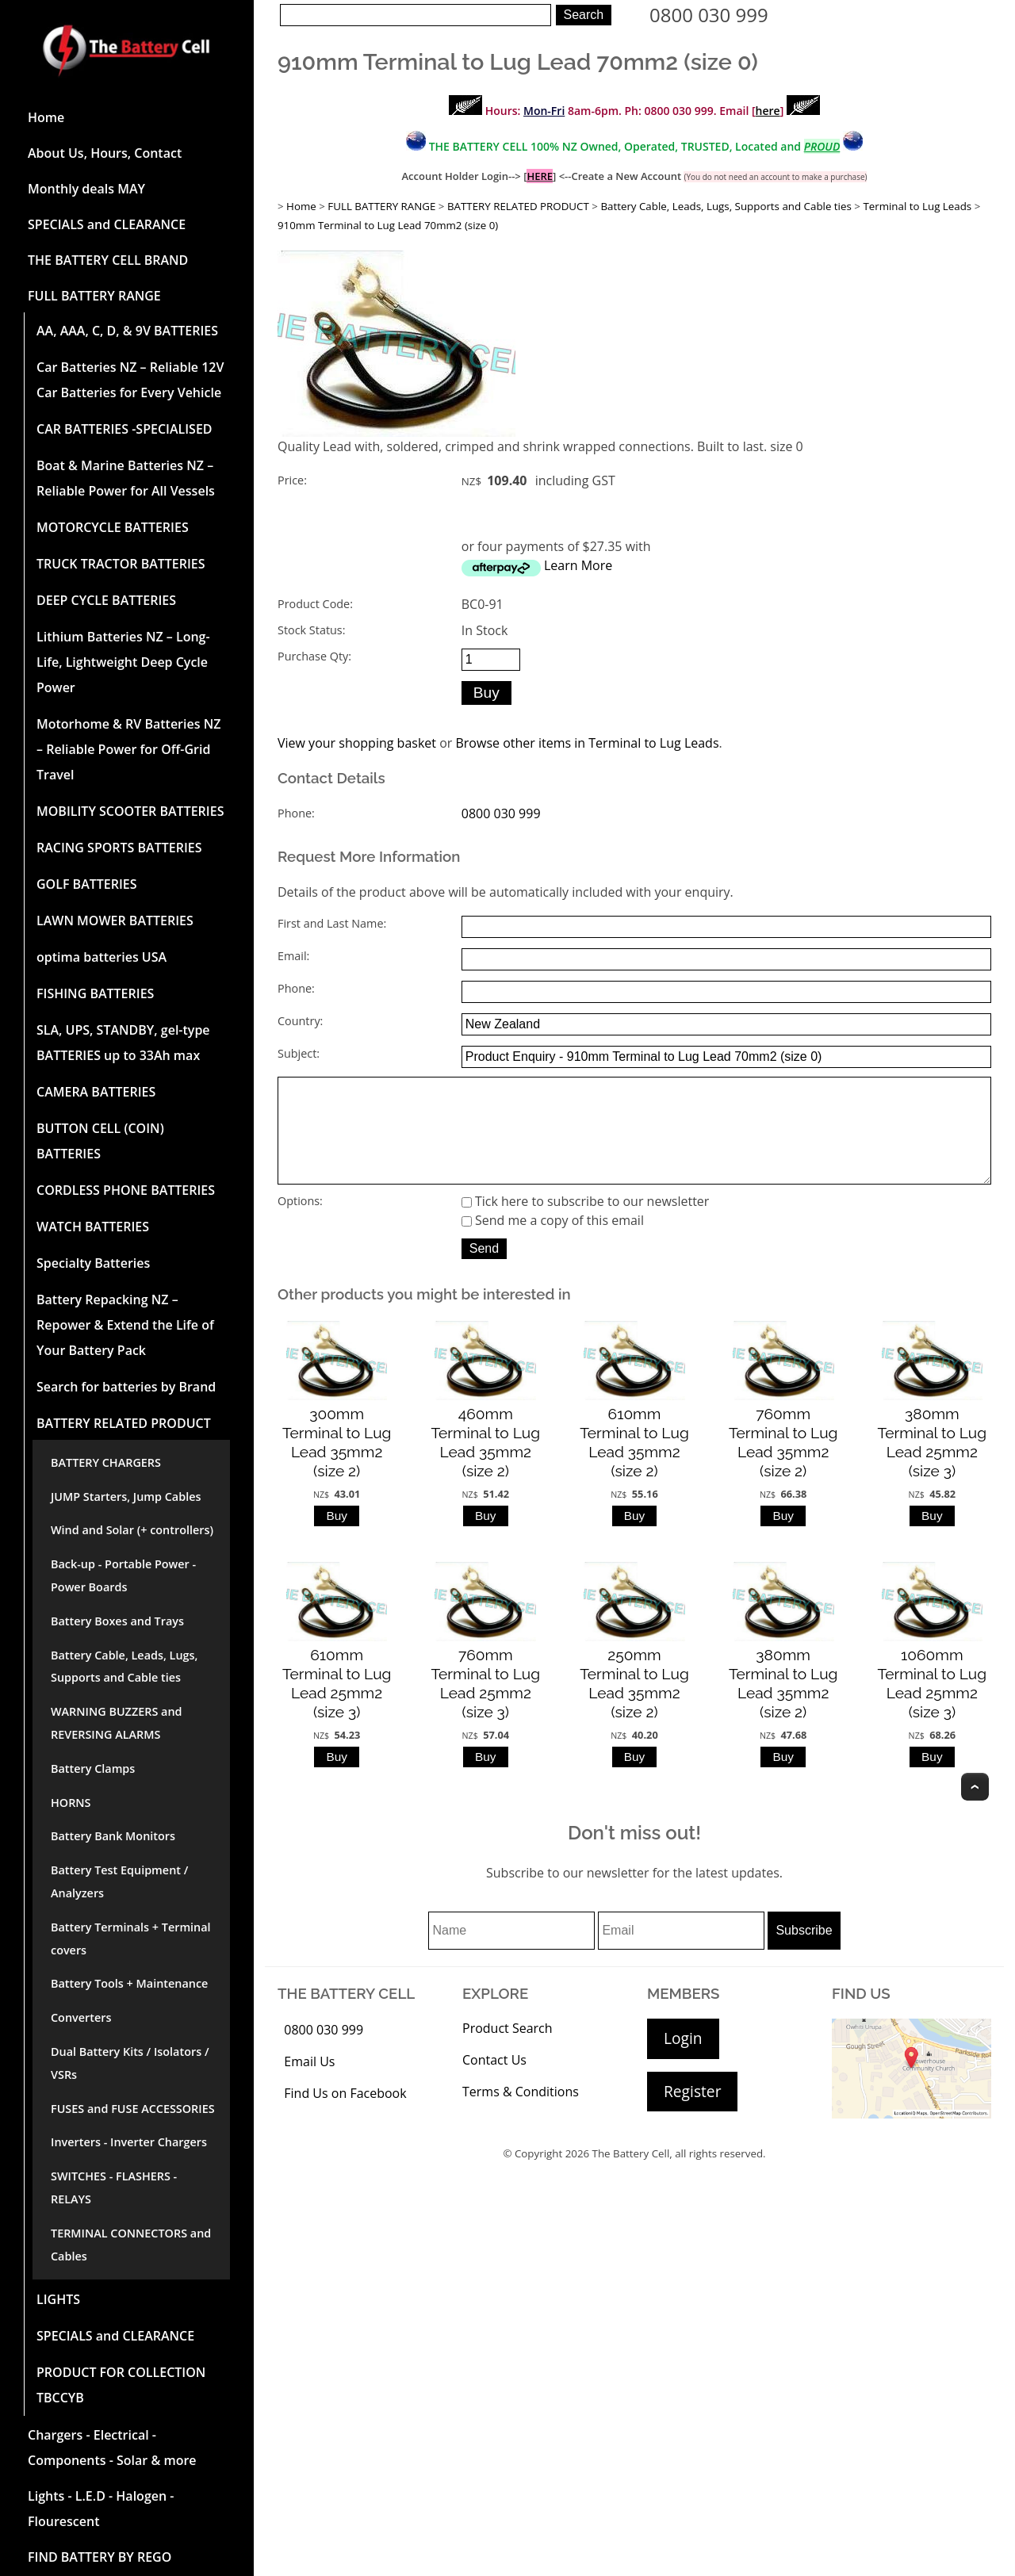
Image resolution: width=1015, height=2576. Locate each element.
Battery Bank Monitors (113, 1835)
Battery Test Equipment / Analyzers (119, 1881)
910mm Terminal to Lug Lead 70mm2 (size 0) (388, 225)
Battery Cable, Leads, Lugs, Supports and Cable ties (124, 1667)
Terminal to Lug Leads (917, 206)
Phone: (296, 813)
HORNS (71, 1802)
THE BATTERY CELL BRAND (108, 260)
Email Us (309, 2083)
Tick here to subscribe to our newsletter (586, 1223)
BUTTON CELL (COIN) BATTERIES (100, 1141)
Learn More (578, 565)
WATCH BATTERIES (92, 1226)
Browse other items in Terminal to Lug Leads (586, 743)
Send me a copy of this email (553, 1242)
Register (692, 2113)
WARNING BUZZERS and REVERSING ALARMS (116, 1723)
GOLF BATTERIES (86, 884)
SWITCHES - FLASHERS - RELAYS (114, 2187)
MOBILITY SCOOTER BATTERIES (130, 811)
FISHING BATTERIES (95, 993)
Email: (293, 955)
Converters (81, 2017)
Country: (300, 1020)
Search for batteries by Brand (126, 1386)
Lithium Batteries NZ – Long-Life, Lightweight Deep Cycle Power (123, 662)
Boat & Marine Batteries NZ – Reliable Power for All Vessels (125, 478)
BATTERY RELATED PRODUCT (123, 1423)
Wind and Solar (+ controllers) (132, 1529)
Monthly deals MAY (86, 188)
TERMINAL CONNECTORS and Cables (131, 2245)
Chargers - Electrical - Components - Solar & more (112, 2447)
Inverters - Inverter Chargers (129, 2141)
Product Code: (315, 603)
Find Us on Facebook (345, 2115)
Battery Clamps (93, 1768)
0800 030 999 (708, 15)
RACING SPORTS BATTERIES (119, 847)
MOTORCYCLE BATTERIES (112, 527)
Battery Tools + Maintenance (129, 1983)
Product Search (507, 2050)
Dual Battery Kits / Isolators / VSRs (130, 2063)
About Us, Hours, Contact (105, 153)
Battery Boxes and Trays (117, 1621)
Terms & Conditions (520, 2113)
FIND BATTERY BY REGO (99, 2557)
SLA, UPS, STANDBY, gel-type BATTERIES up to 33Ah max (123, 1042)
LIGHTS (58, 2299)
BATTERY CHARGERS (106, 1462)
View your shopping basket (357, 743)
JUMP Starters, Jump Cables (126, 1496)
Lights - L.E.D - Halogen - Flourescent (101, 2508)
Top (975, 1809)
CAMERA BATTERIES (95, 1091)
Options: (300, 1223)
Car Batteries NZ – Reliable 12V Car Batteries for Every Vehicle (130, 379)
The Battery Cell (631, 2175)
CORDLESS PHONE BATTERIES (125, 1190)
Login (683, 2060)
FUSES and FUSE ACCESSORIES (133, 2108)
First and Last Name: (332, 923)
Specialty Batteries (93, 1263)
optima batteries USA (101, 957)
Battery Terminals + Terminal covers (131, 1939)
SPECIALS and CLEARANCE (107, 224)
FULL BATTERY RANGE (94, 295)
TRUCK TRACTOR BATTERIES (120, 563)
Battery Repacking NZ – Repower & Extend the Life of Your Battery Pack (125, 1325)
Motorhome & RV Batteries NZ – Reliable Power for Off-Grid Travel (128, 749)
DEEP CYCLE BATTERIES (106, 600)
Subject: (299, 1053)
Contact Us (494, 2082)
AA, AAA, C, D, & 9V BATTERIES (127, 330)
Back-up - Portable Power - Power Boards (123, 1575)
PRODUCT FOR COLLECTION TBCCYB (120, 2385)
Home (46, 117)
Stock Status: (311, 629)
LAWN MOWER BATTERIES (114, 920)
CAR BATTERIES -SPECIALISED (124, 429)
